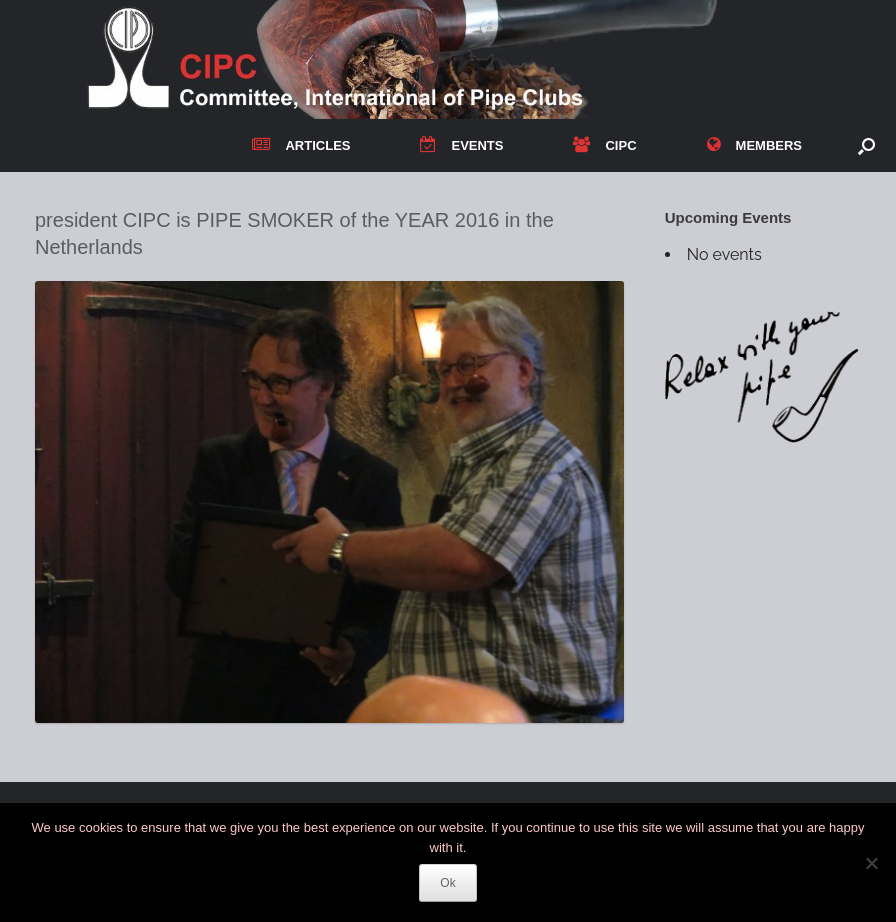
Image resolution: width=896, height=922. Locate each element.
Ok (447, 883)
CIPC (604, 145)
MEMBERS (754, 145)
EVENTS (461, 145)
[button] (866, 145)
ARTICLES (301, 145)
